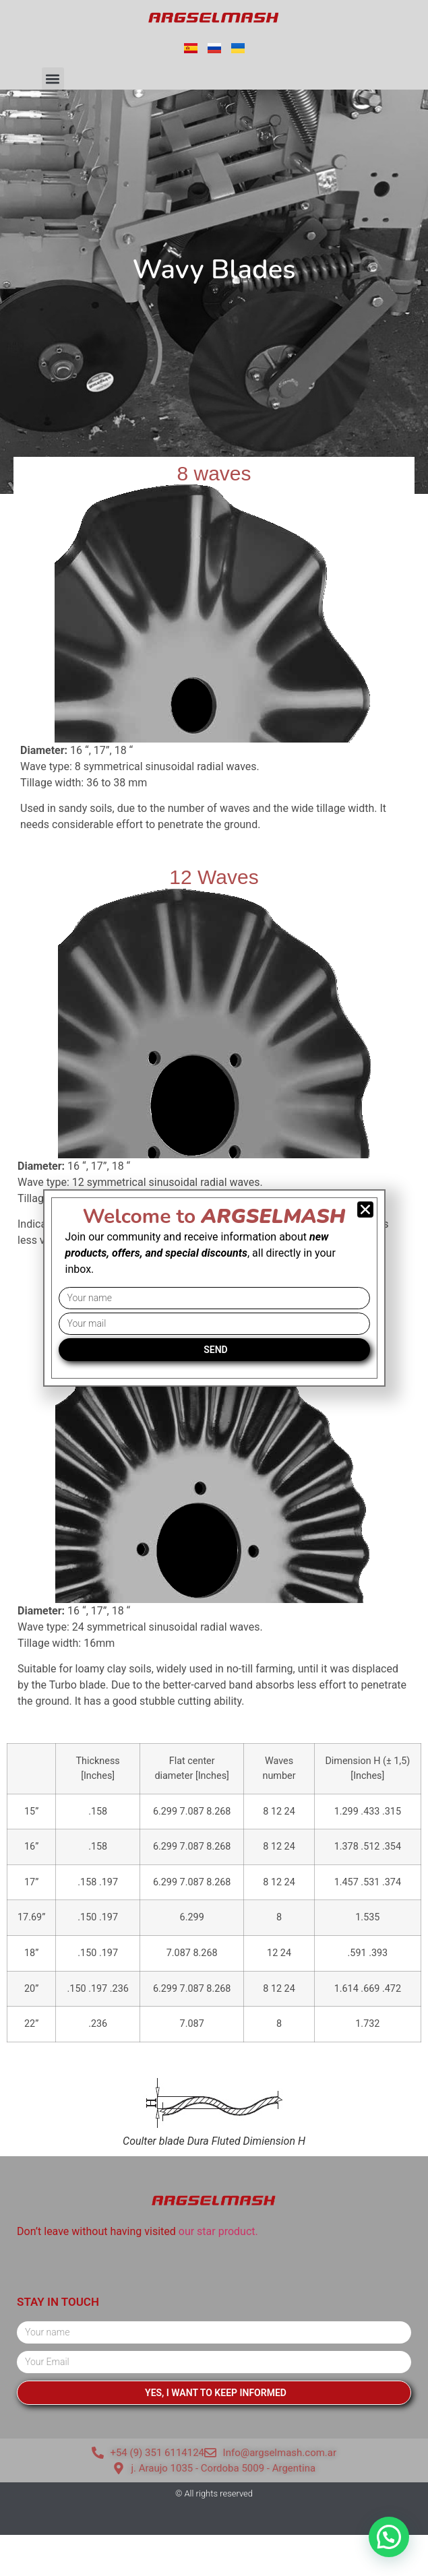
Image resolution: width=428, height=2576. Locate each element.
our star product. (218, 2231)
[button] (53, 78)
